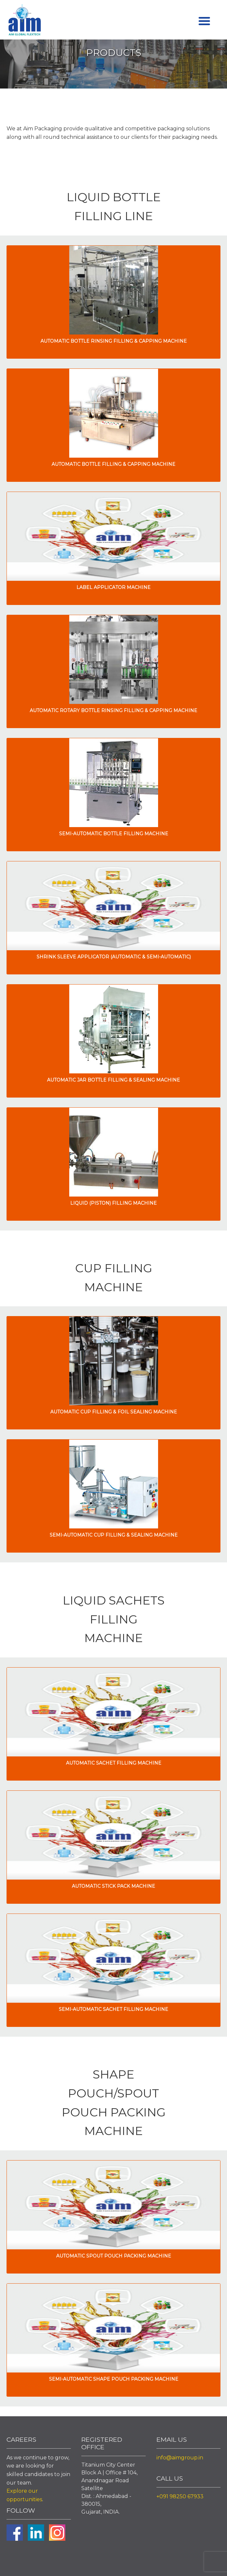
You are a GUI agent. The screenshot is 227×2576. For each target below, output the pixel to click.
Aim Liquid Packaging (24, 21)
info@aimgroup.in (179, 2457)
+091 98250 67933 (179, 2496)
